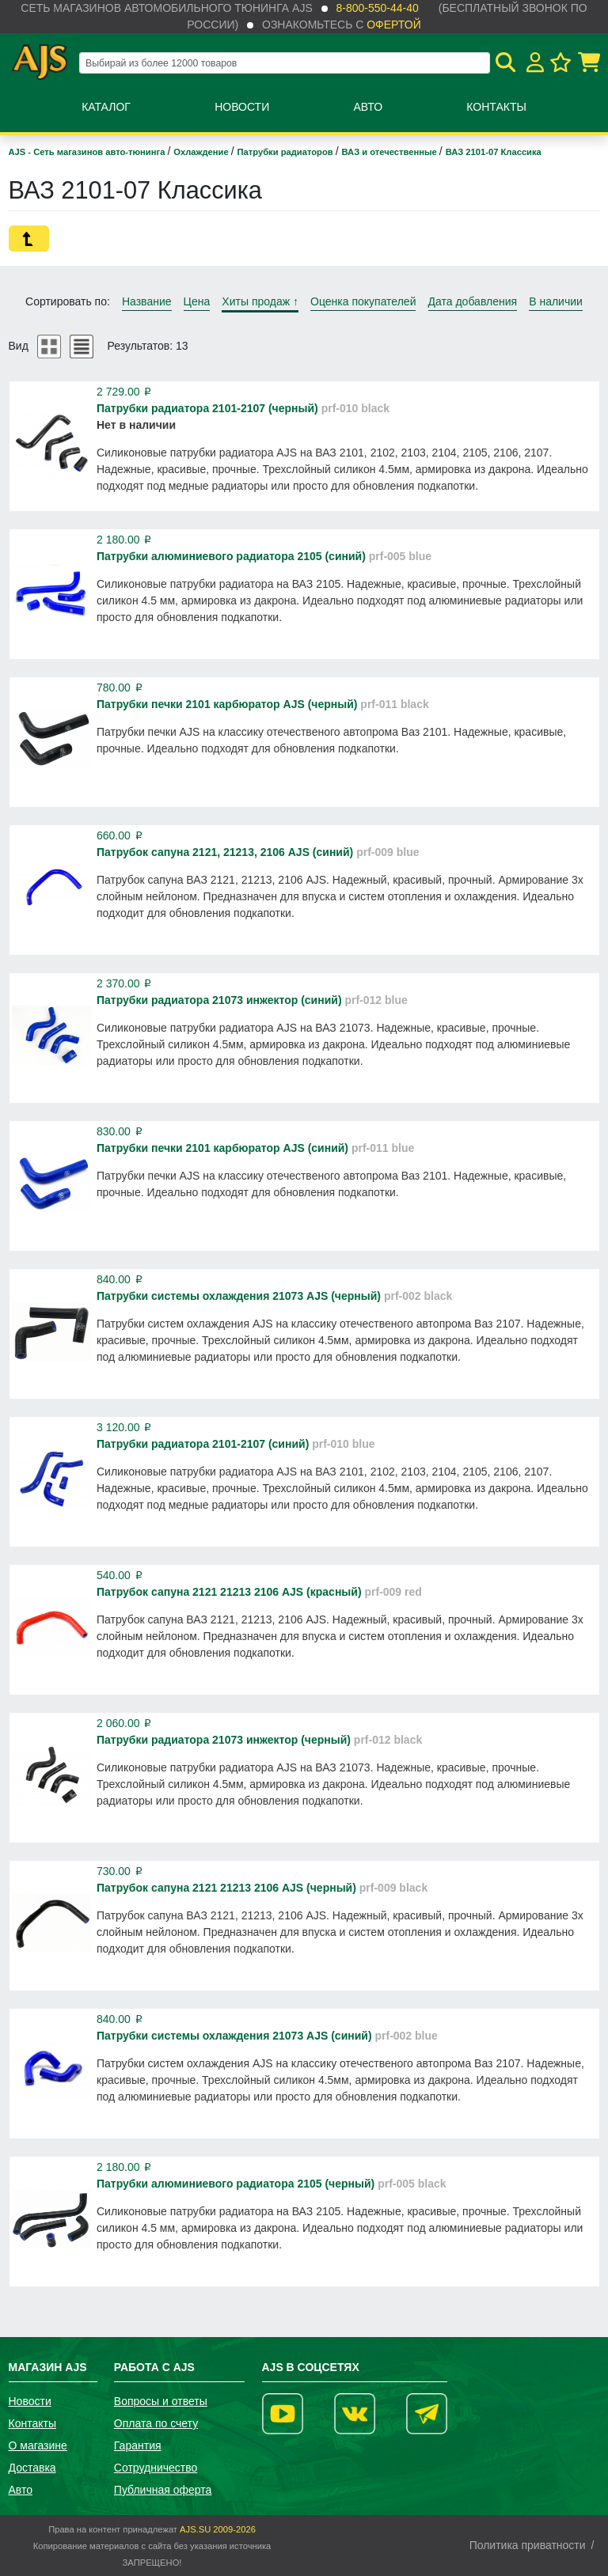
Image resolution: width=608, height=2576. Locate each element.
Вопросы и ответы (160, 2401)
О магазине (38, 2445)
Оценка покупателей (363, 301)
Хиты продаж (260, 301)
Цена (197, 301)
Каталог (106, 106)
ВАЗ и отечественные (390, 152)
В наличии (556, 301)
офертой (393, 24)
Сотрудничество (155, 2467)
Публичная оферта (163, 2489)
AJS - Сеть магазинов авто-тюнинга (88, 152)
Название (147, 301)
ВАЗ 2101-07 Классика (494, 152)
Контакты (496, 106)
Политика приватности (527, 2545)
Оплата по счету (156, 2423)
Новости (242, 106)
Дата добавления (473, 301)
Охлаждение (201, 152)
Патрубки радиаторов (287, 152)
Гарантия (138, 2445)
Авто (367, 106)
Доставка (32, 2467)
